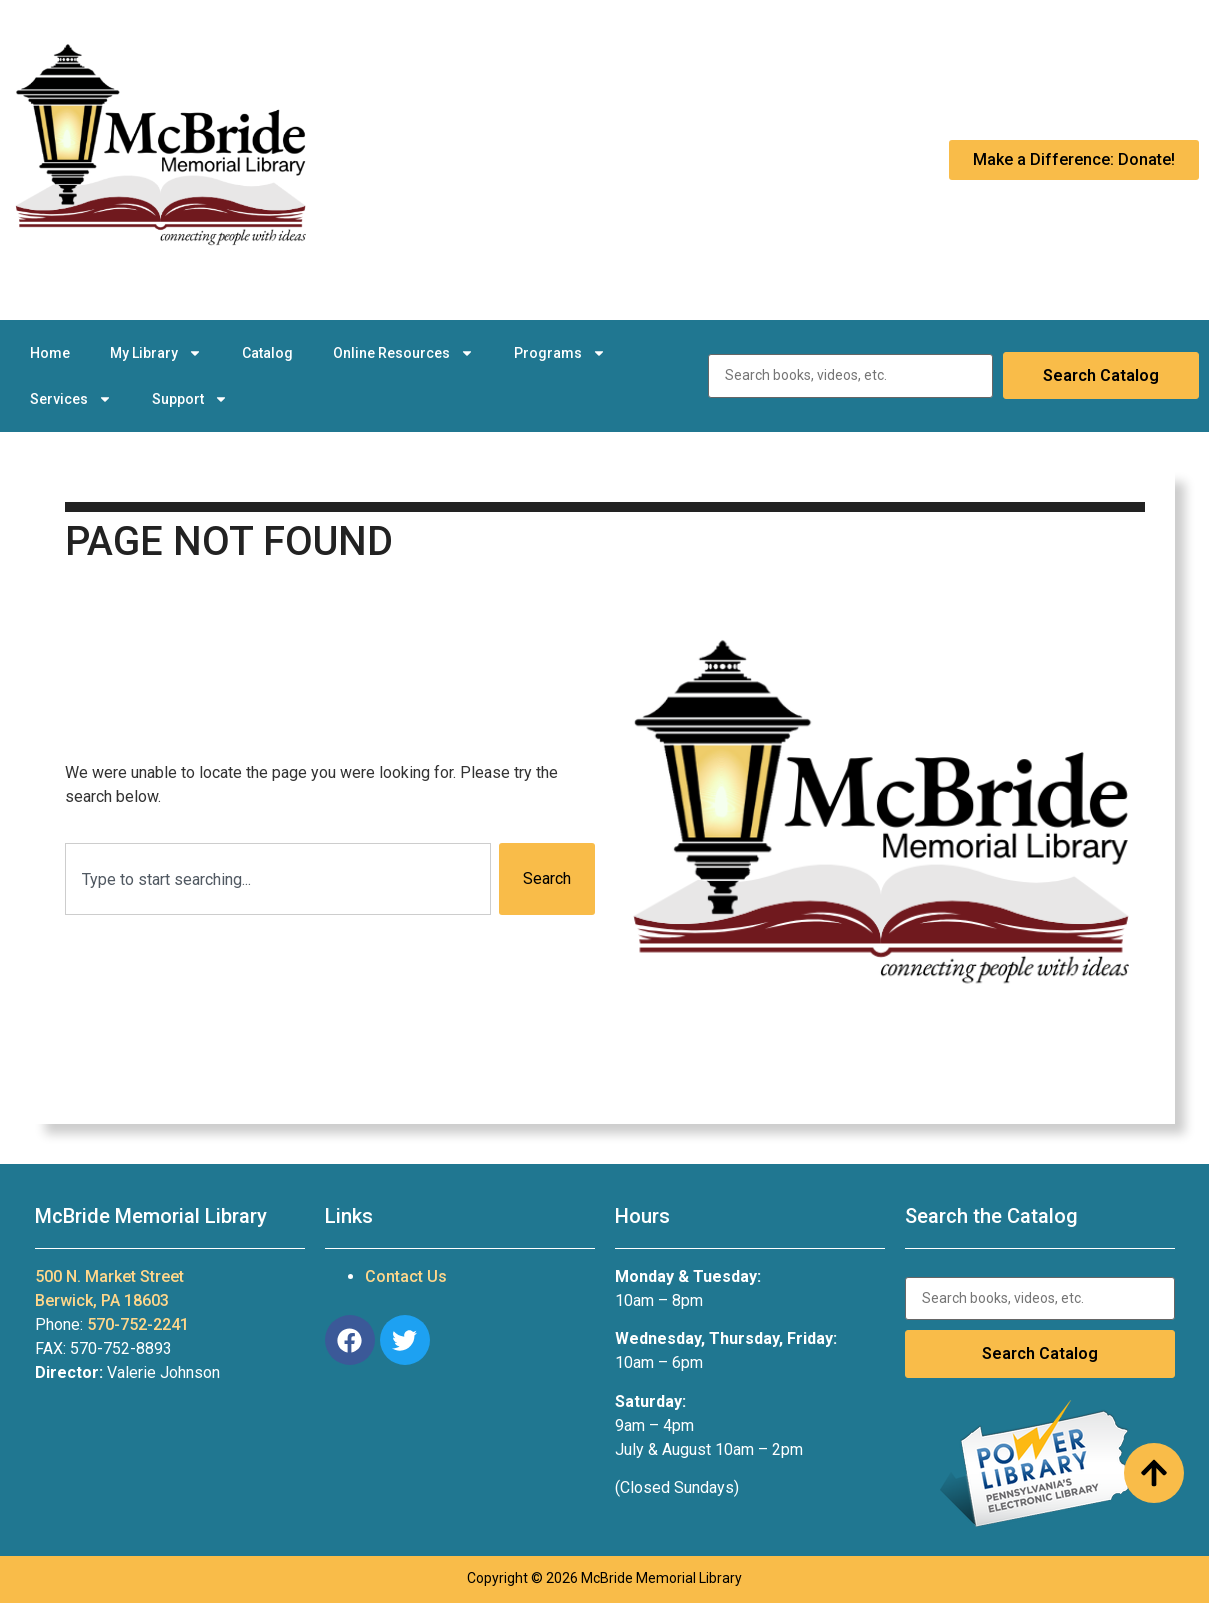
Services (71, 399)
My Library (156, 353)
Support (190, 399)
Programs (560, 353)
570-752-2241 (138, 1324)
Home (50, 353)
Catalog (267, 353)
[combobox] (278, 879)
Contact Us (406, 1276)
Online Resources (403, 353)
